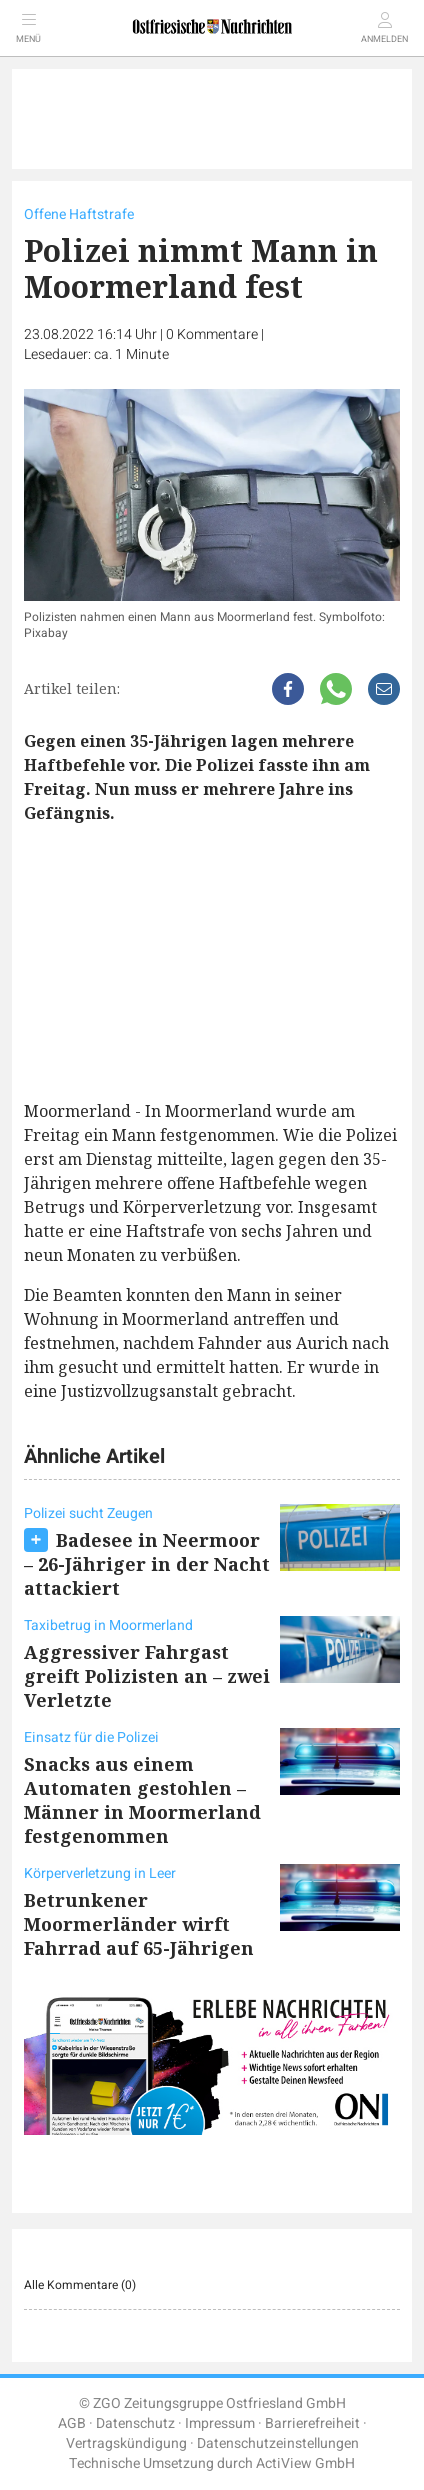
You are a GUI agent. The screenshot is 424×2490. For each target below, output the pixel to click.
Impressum (220, 2423)
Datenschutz (135, 2423)
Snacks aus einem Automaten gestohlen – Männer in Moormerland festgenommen (142, 1800)
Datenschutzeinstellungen (278, 2443)
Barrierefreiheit (312, 2423)
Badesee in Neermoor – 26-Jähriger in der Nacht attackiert (147, 1564)
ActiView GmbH (305, 2463)
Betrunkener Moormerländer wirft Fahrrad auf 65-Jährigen (139, 1924)
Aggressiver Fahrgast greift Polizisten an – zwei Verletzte (147, 1676)
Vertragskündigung (126, 2443)
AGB (72, 2423)
